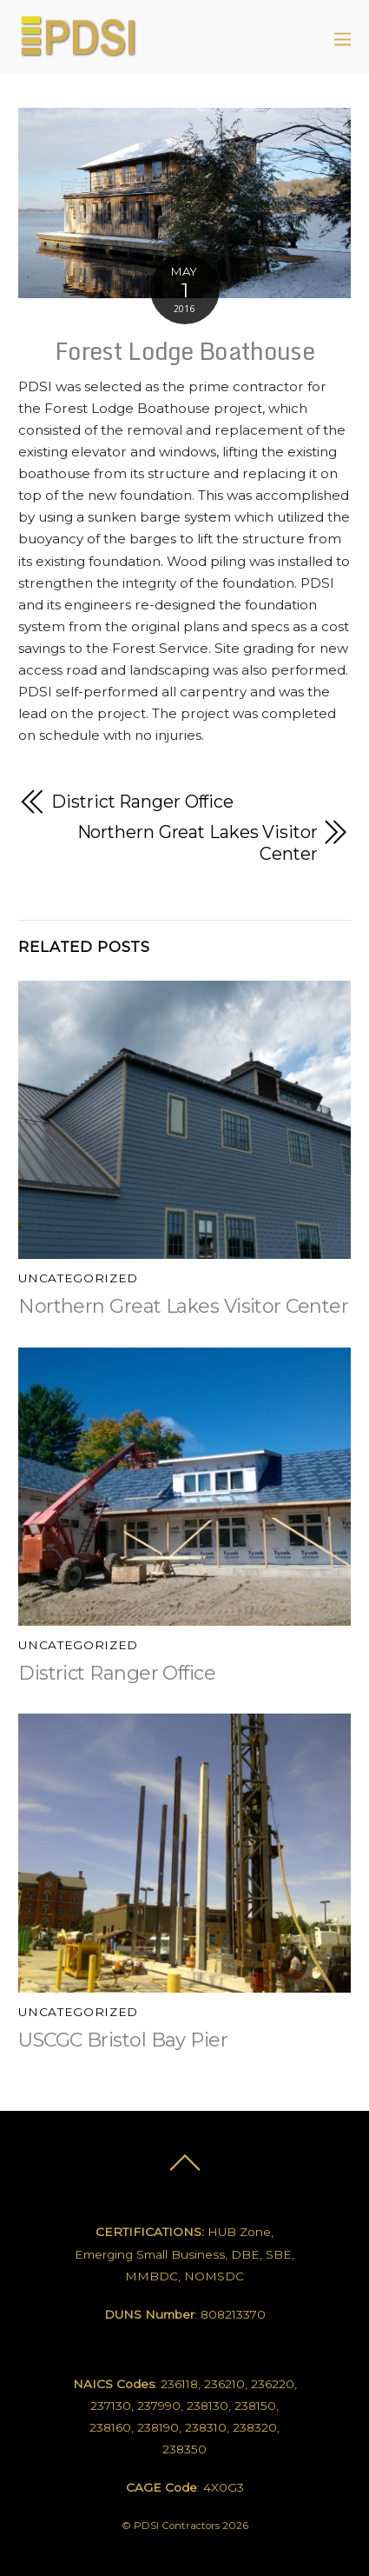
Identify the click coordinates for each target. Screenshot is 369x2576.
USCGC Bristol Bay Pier (122, 2040)
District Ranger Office (142, 801)
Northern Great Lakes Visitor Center (197, 843)
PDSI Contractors (177, 2525)
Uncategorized (78, 1278)
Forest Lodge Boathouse (184, 350)
